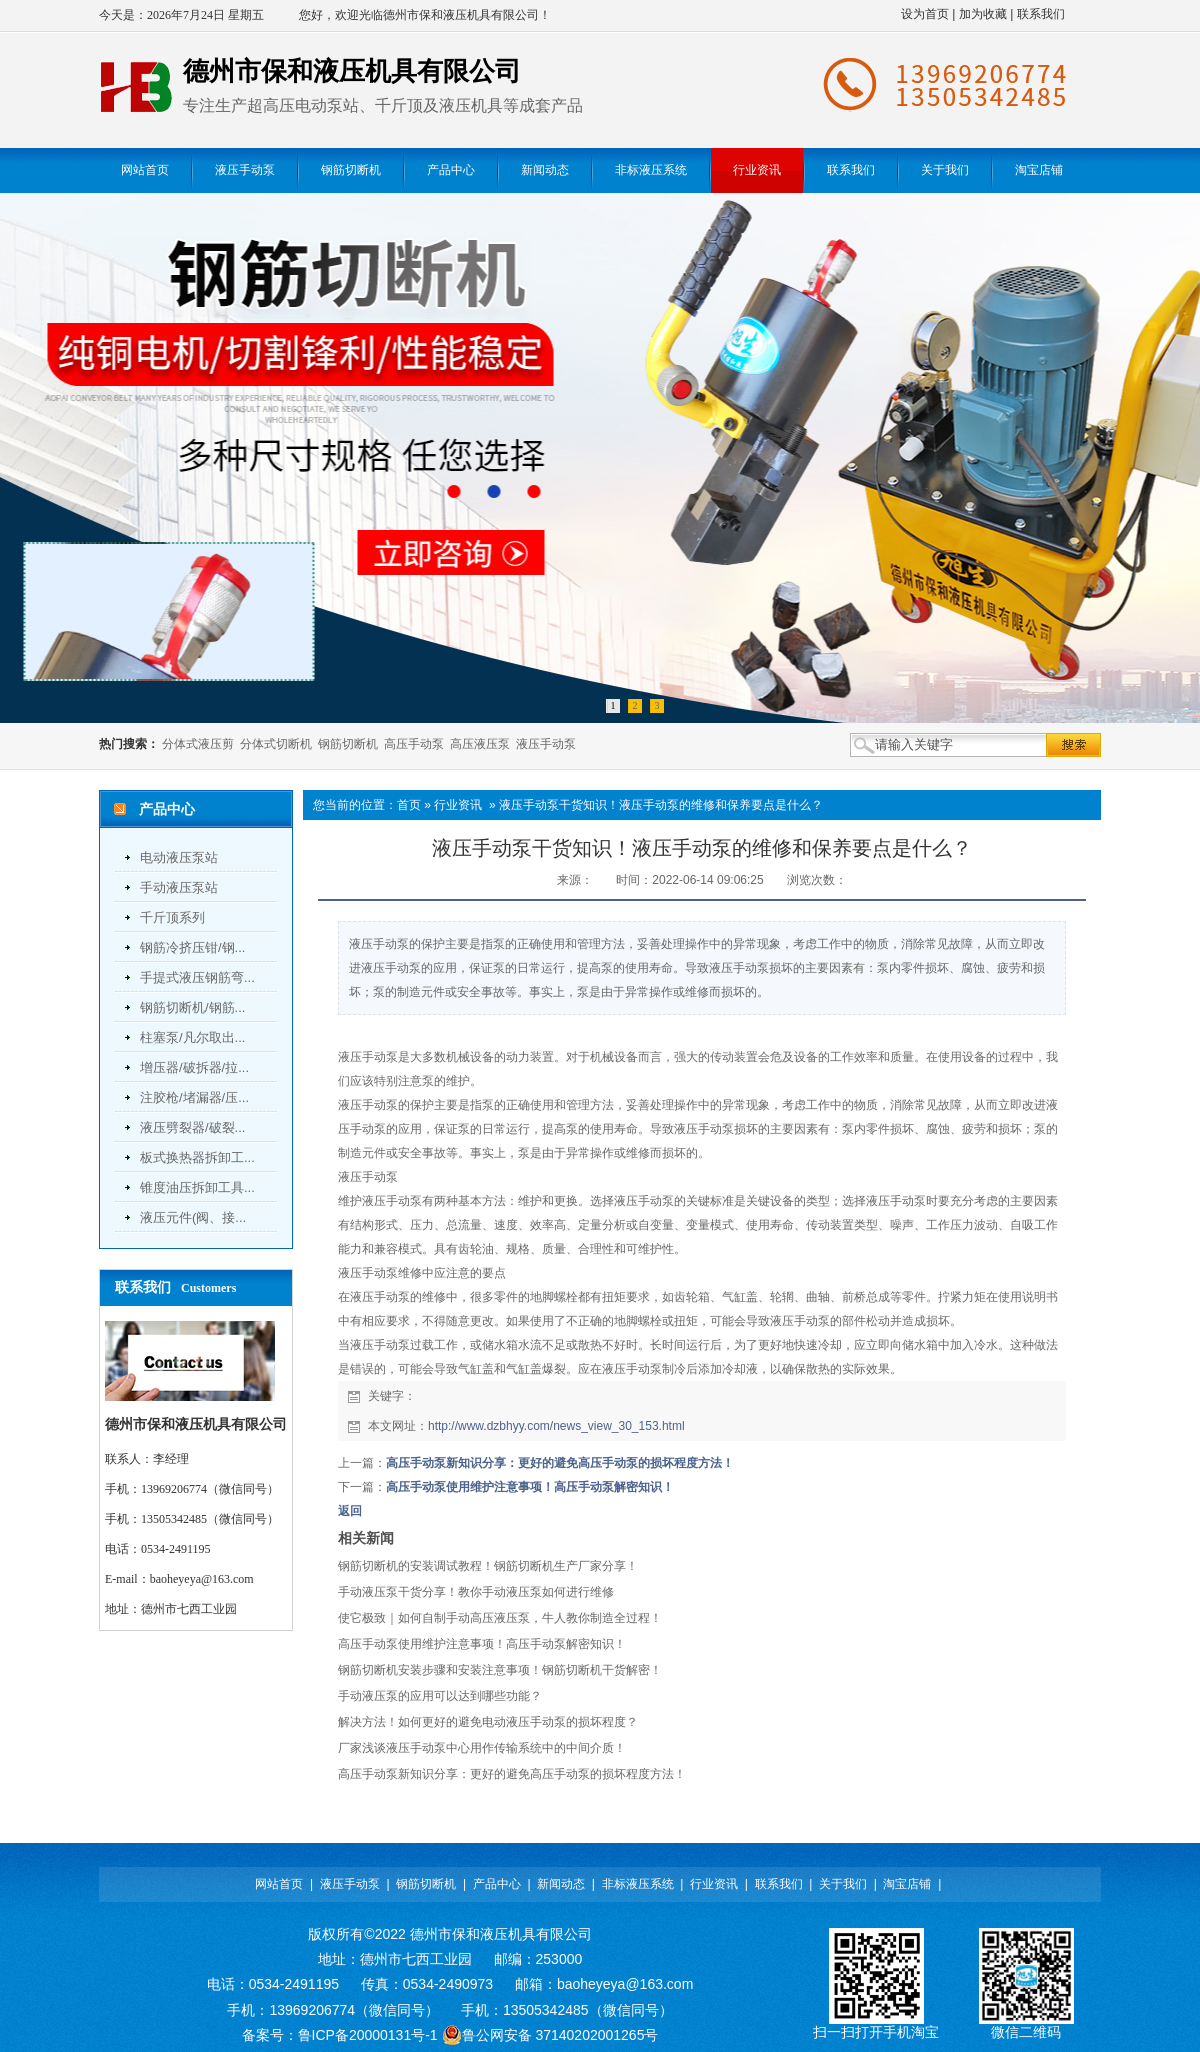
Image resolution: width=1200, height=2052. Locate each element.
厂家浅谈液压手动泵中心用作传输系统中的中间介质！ (482, 1748)
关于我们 (843, 1884)
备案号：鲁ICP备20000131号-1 (340, 2035)
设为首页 (925, 14)
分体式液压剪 (198, 744)
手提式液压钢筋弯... (197, 977)
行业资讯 (458, 805)
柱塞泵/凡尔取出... (192, 1037)
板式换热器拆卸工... (197, 1157)
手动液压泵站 (179, 887)
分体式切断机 (276, 744)
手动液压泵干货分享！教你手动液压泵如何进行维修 (476, 1592)
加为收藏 (983, 14)
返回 (350, 1511)
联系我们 (1041, 14)
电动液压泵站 (179, 857)
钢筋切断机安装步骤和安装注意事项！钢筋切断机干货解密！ (500, 1670)
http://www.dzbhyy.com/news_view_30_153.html (556, 1426)
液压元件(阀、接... (193, 1217)
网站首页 (279, 1884)
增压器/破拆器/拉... (194, 1067)
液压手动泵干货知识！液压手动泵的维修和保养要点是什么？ (661, 805)
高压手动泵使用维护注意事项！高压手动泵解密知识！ (530, 1487)
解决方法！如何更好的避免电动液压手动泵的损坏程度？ (488, 1722)
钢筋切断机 (348, 744)
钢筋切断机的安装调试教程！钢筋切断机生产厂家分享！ (488, 1566)
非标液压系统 (638, 1884)
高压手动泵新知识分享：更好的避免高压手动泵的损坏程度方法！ (560, 1463)
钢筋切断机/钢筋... (192, 1007)
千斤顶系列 (172, 917)
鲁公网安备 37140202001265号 (550, 2035)
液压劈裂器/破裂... (192, 1127)
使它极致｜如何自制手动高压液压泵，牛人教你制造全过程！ (500, 1618)
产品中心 (497, 1884)
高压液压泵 (480, 744)
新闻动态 (561, 1884)
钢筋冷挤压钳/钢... (192, 947)
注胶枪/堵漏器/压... (194, 1097)
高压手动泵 (414, 744)
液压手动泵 (546, 744)
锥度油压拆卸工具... (197, 1187)
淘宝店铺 (907, 1884)
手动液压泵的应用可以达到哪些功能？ (440, 1696)
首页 (409, 805)
